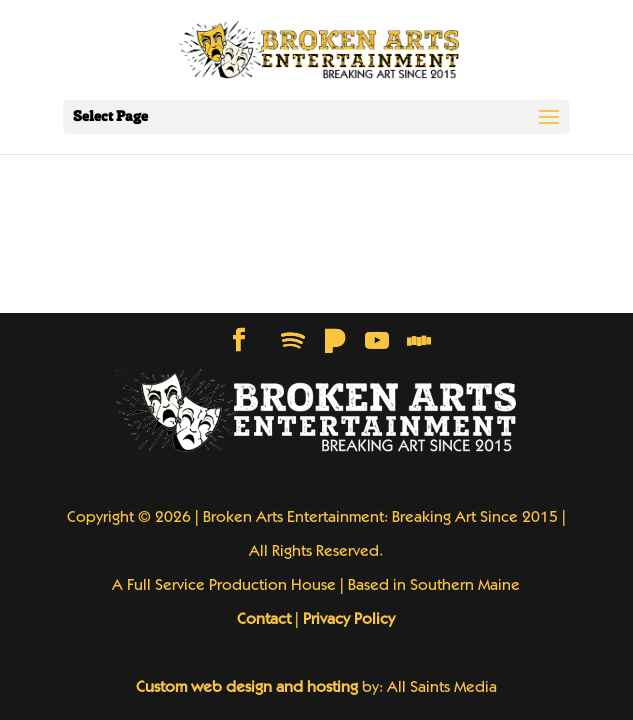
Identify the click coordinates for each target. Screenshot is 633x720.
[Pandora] (335, 341)
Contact (264, 620)
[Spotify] (293, 341)
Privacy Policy (349, 620)
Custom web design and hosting (247, 688)
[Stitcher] (419, 341)
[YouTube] (377, 341)
